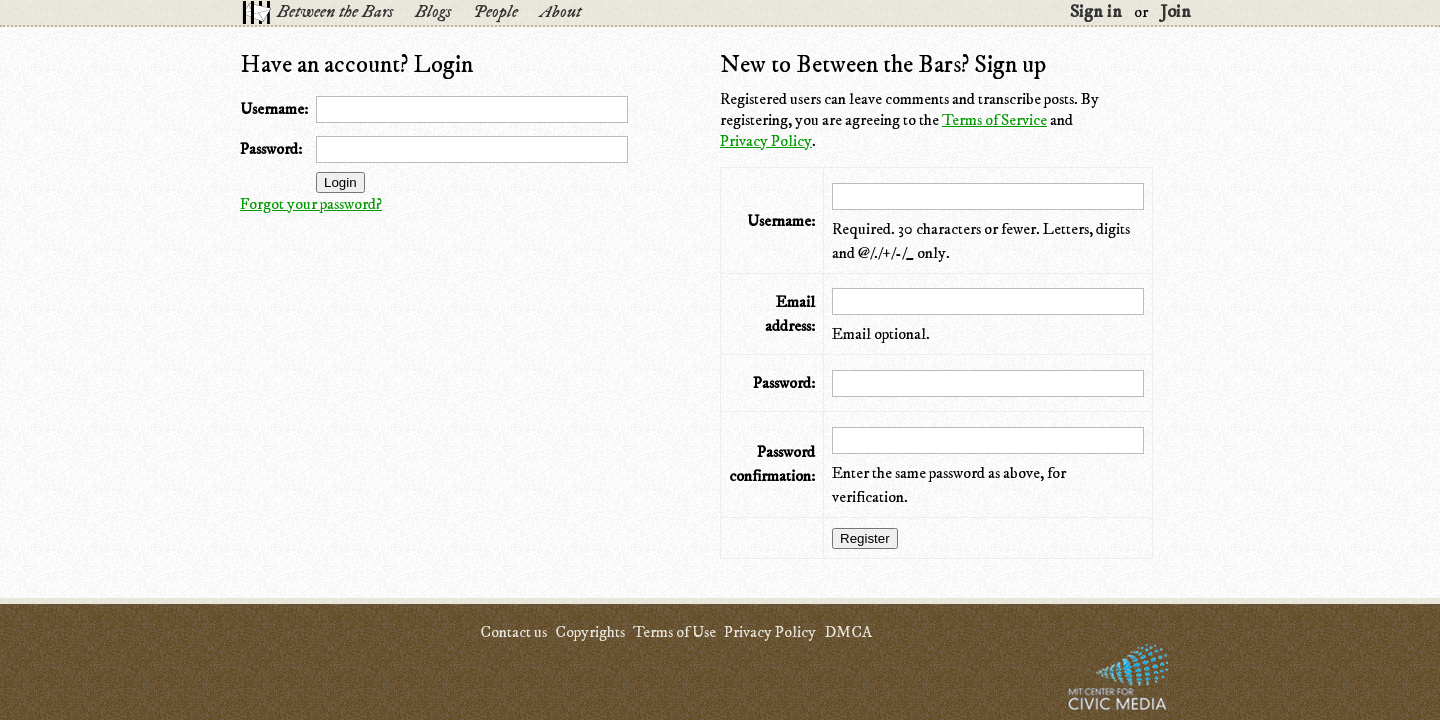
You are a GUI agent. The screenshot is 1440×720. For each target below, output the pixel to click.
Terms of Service (994, 120)
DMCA (848, 632)
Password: (271, 149)
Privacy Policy (766, 141)
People (495, 12)
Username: (274, 109)
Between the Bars (335, 12)
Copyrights (590, 632)
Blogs (433, 12)
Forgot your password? (311, 204)
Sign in (1096, 12)
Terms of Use (674, 632)
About (560, 12)
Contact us (513, 632)
